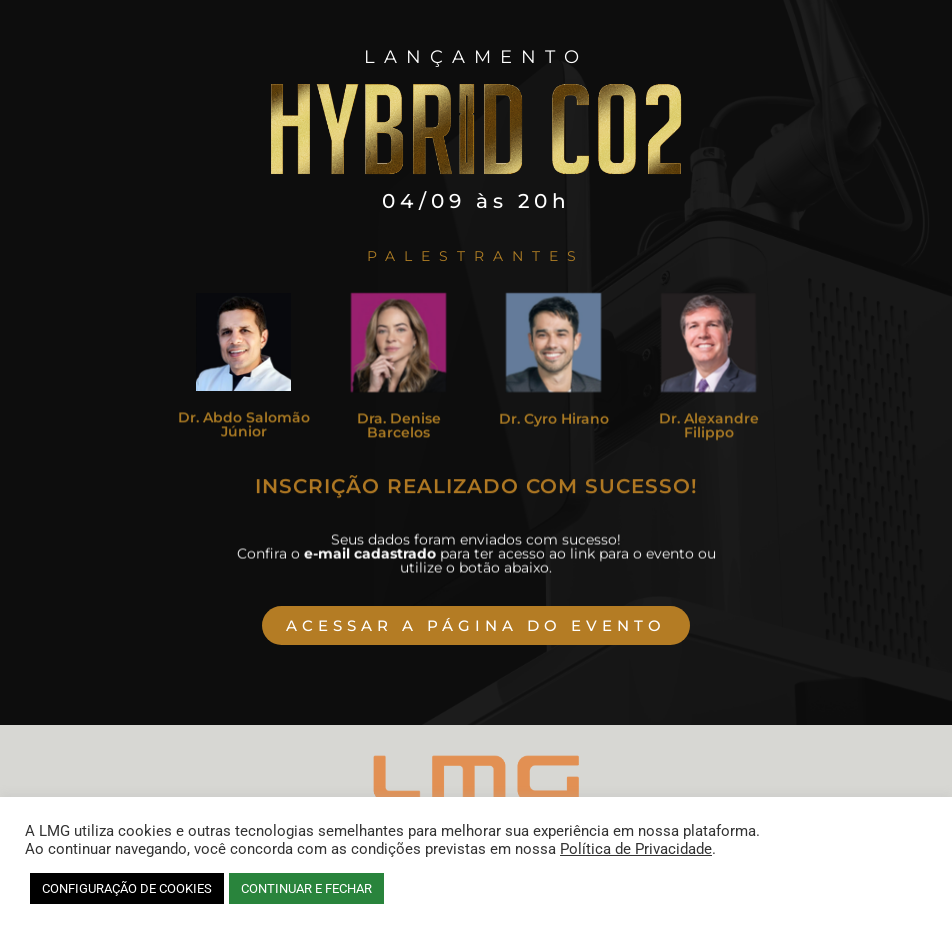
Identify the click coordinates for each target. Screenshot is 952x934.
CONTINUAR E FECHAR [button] (306, 888)
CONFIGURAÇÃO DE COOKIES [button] (127, 888)
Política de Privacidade (636, 849)
